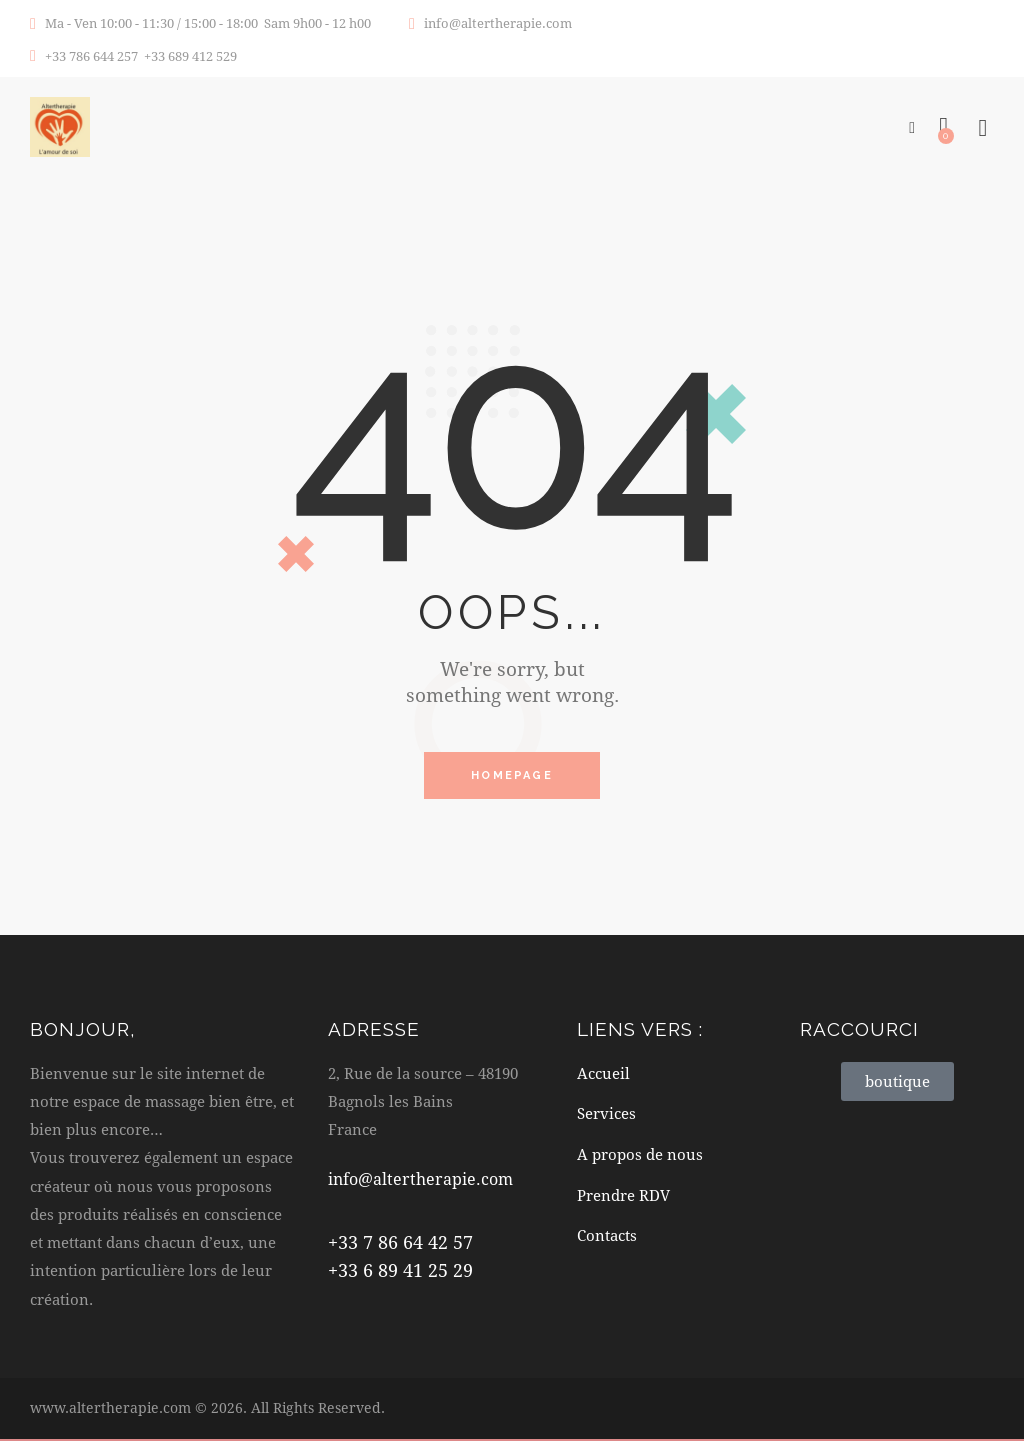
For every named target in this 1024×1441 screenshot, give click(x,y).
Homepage (512, 776)
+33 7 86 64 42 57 (400, 1244)
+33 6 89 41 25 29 (400, 1272)
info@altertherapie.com (424, 1180)
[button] (912, 126)
